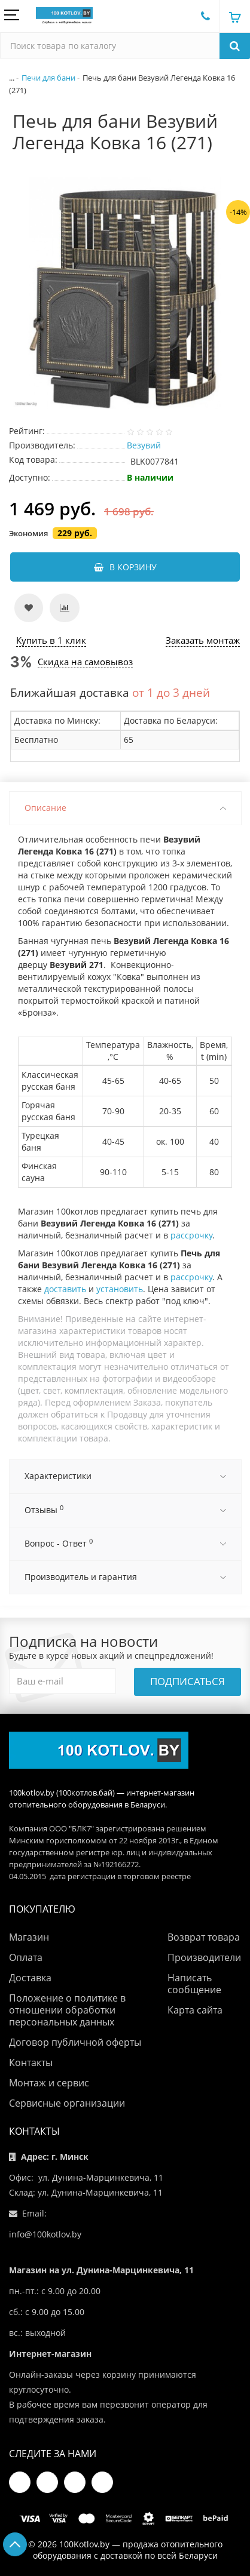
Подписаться (187, 1681)
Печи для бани (48, 77)
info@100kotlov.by (45, 2234)
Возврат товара (203, 1937)
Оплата (25, 1957)
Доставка (30, 1978)
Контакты (31, 2062)
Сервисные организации (67, 2103)
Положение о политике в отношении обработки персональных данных (67, 2010)
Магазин (29, 1937)
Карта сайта (194, 2010)
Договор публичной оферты (75, 2042)
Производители (204, 1957)
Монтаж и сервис (49, 2083)
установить (119, 1289)
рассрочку (190, 1235)
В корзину (125, 567)
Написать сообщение (194, 1984)
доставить (65, 1289)
